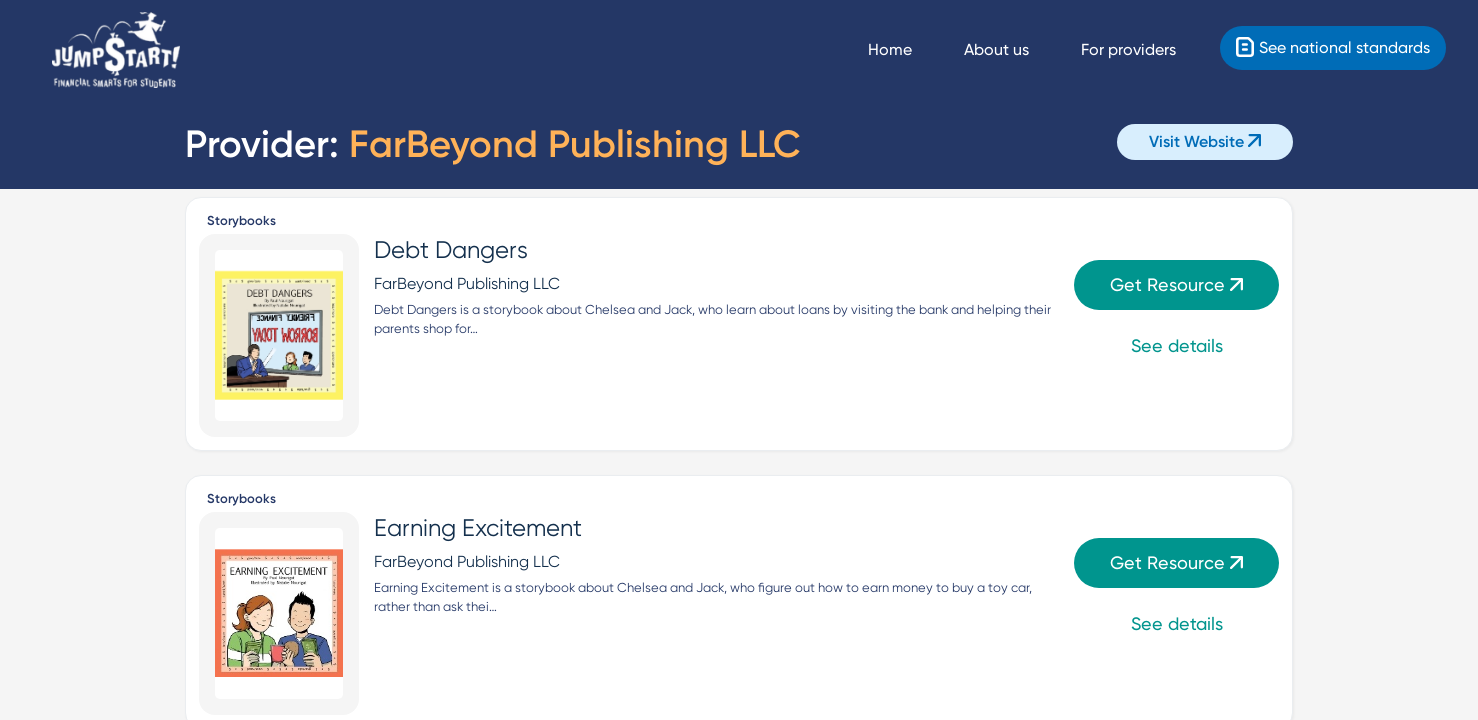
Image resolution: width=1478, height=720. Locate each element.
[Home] (116, 50)
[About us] (1014, 50)
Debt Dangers (451, 250)
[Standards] (1333, 48)
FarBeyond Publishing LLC (467, 283)
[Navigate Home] (908, 50)
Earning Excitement (478, 528)
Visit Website (1205, 141)
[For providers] (1146, 50)
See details (1177, 345)
